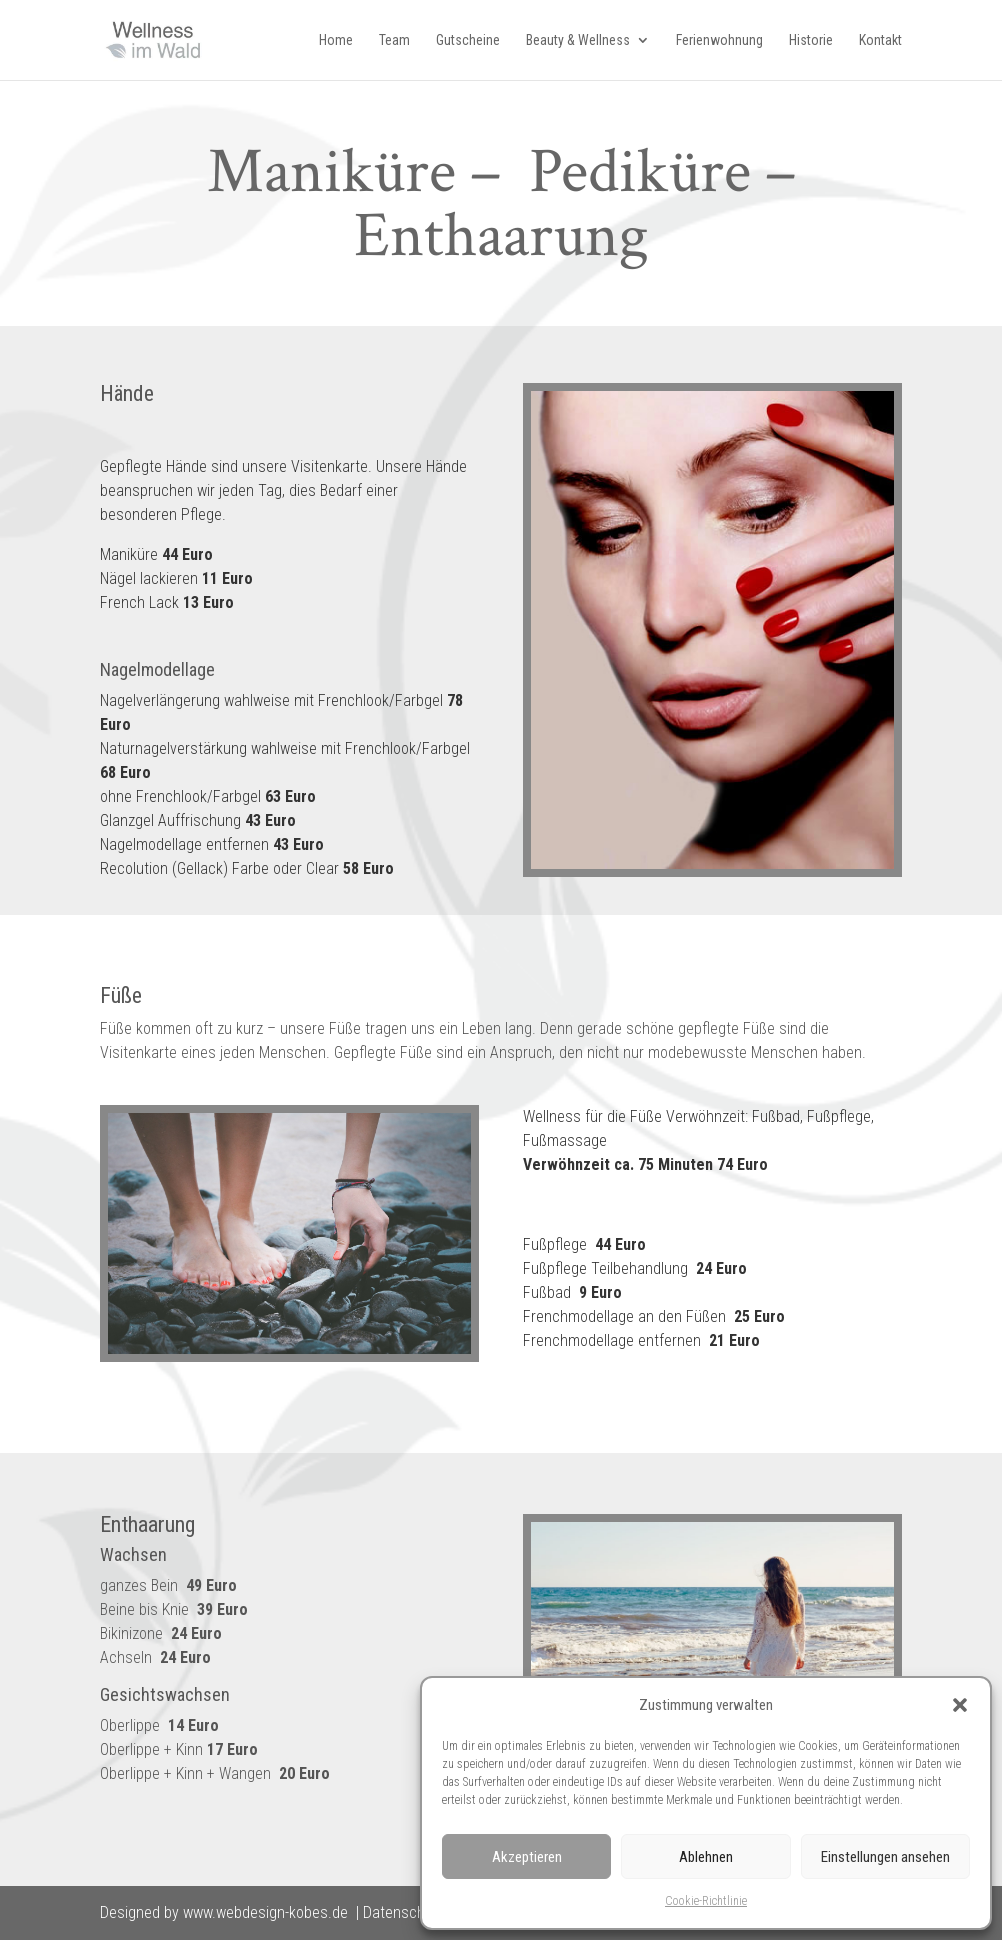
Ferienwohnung (719, 40)
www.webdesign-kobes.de (265, 1912)
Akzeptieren (527, 1857)
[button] (960, 1705)
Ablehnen (706, 1857)
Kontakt (880, 40)
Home (336, 40)
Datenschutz (404, 1912)
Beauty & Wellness (578, 40)
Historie (811, 40)
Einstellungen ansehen (885, 1857)
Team (394, 40)
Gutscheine (468, 40)
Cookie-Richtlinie (706, 1901)
